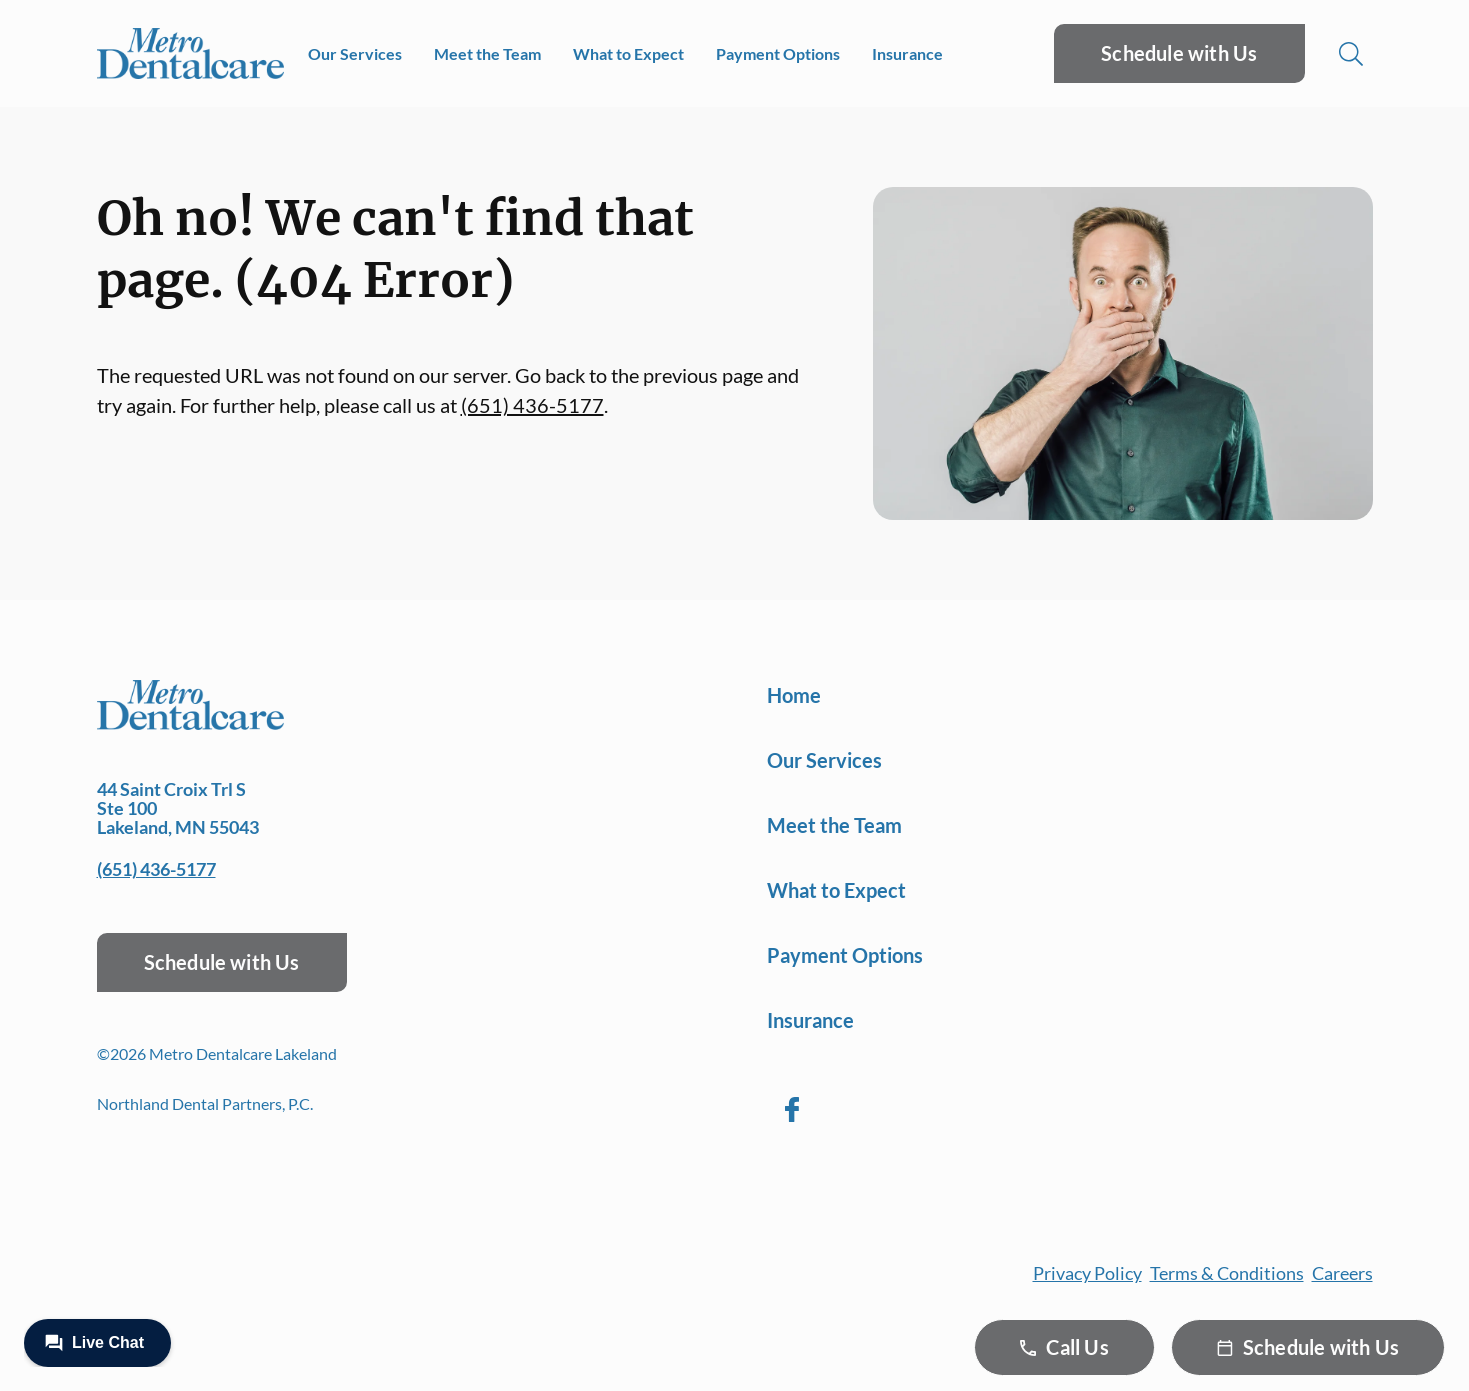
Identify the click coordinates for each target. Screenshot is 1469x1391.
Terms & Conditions (1227, 1273)
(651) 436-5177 (532, 405)
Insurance (907, 53)
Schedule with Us (1179, 53)
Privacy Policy (1087, 1273)
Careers (1342, 1273)
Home (794, 695)
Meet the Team (487, 53)
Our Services (355, 53)
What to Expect (628, 53)
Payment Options (778, 53)
